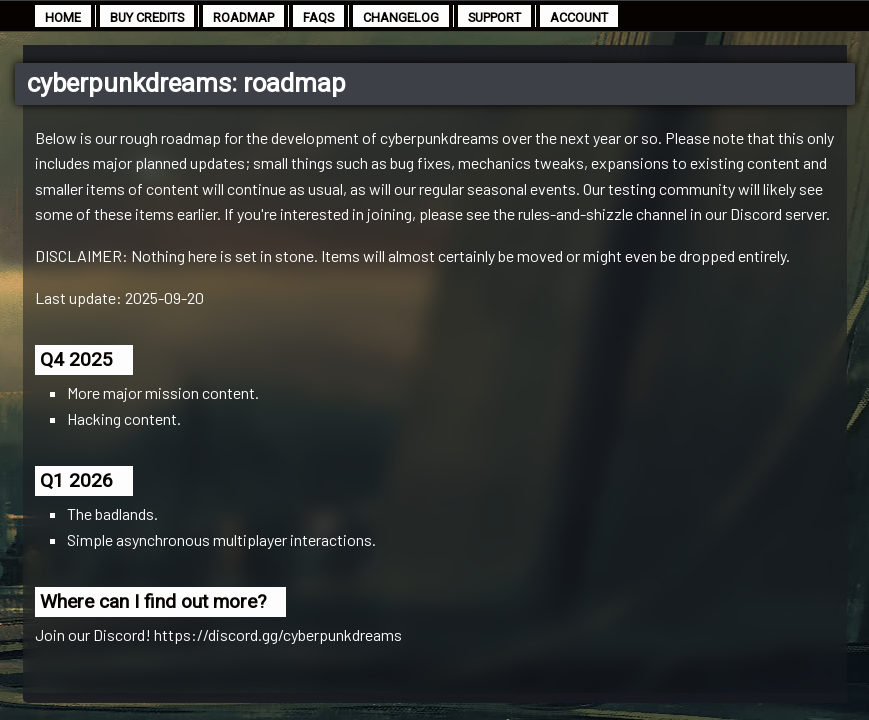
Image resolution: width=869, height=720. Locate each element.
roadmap (243, 17)
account (579, 17)
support (494, 17)
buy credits (147, 17)
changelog (401, 17)
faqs (318, 17)
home (63, 17)
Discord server (778, 213)
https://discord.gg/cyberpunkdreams (278, 634)
